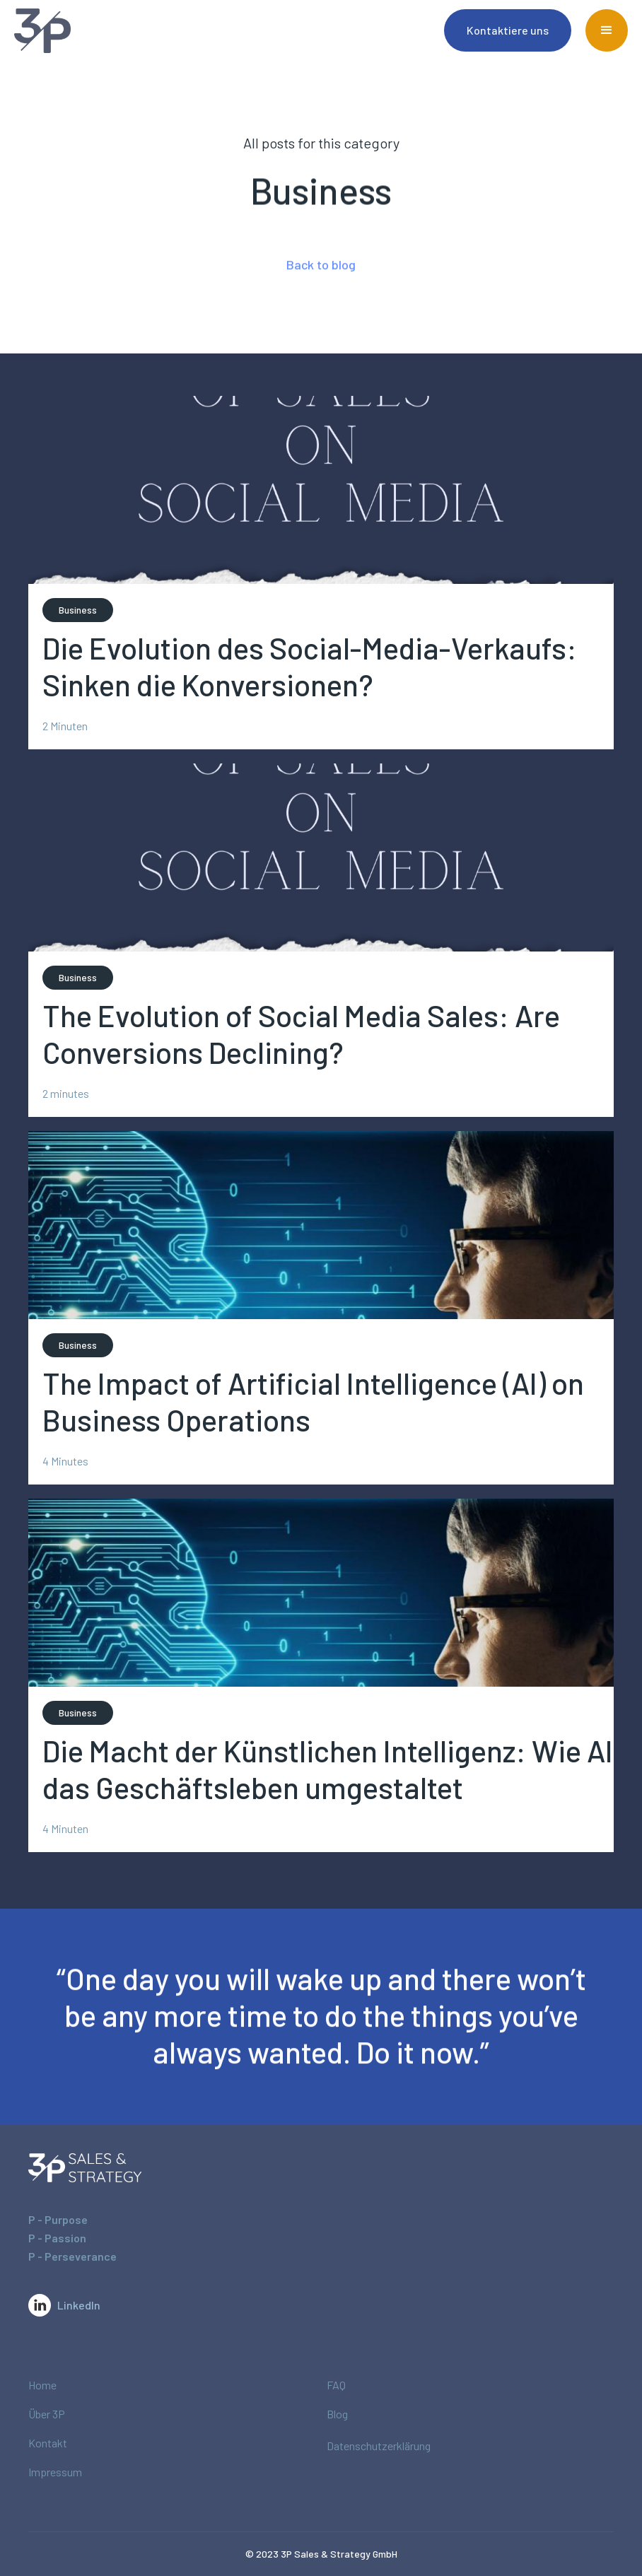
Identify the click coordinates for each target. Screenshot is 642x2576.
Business (78, 610)
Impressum (55, 2471)
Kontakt (47, 2442)
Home (42, 2384)
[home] (63, 30)
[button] (606, 30)
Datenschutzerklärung (379, 2445)
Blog (337, 2413)
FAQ (336, 2384)
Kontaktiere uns (508, 30)
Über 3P (46, 2413)
